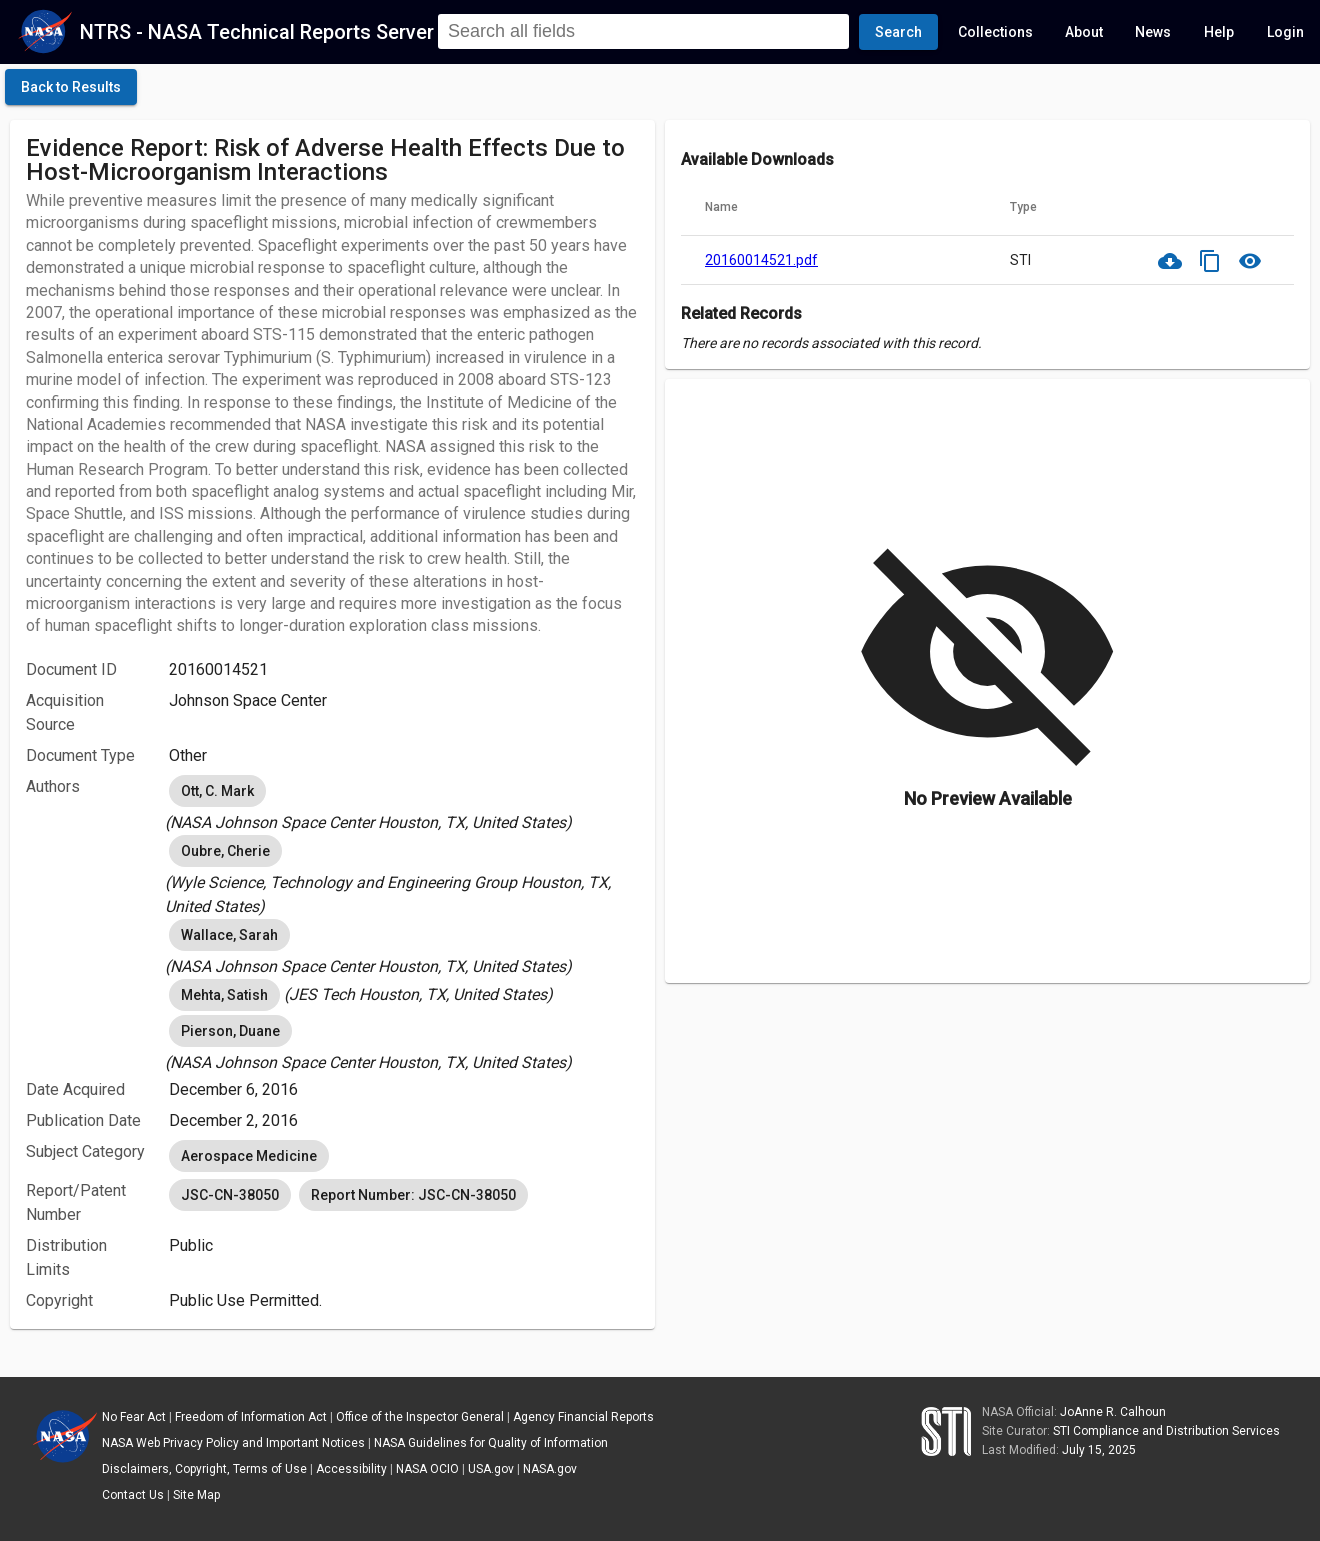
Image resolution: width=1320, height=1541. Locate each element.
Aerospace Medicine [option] (249, 1156)
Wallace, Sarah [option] (229, 935)
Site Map (196, 1495)
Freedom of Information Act (251, 1417)
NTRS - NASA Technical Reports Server (257, 32)
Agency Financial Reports (583, 1417)
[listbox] (404, 803)
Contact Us (133, 1495)
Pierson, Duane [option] (230, 1031)
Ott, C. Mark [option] (217, 791)
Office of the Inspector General (420, 1417)
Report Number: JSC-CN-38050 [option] (413, 1195)
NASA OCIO (427, 1469)
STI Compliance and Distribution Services (1166, 1431)
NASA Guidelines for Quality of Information (491, 1443)
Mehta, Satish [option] (224, 995)
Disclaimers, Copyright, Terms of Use (204, 1469)
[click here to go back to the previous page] (71, 87)
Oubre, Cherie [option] (225, 851)
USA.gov (491, 1469)
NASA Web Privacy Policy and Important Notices (233, 1443)
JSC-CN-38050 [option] (230, 1195)
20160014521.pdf (761, 260)
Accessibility (351, 1469)
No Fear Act (134, 1417)
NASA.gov (550, 1469)
